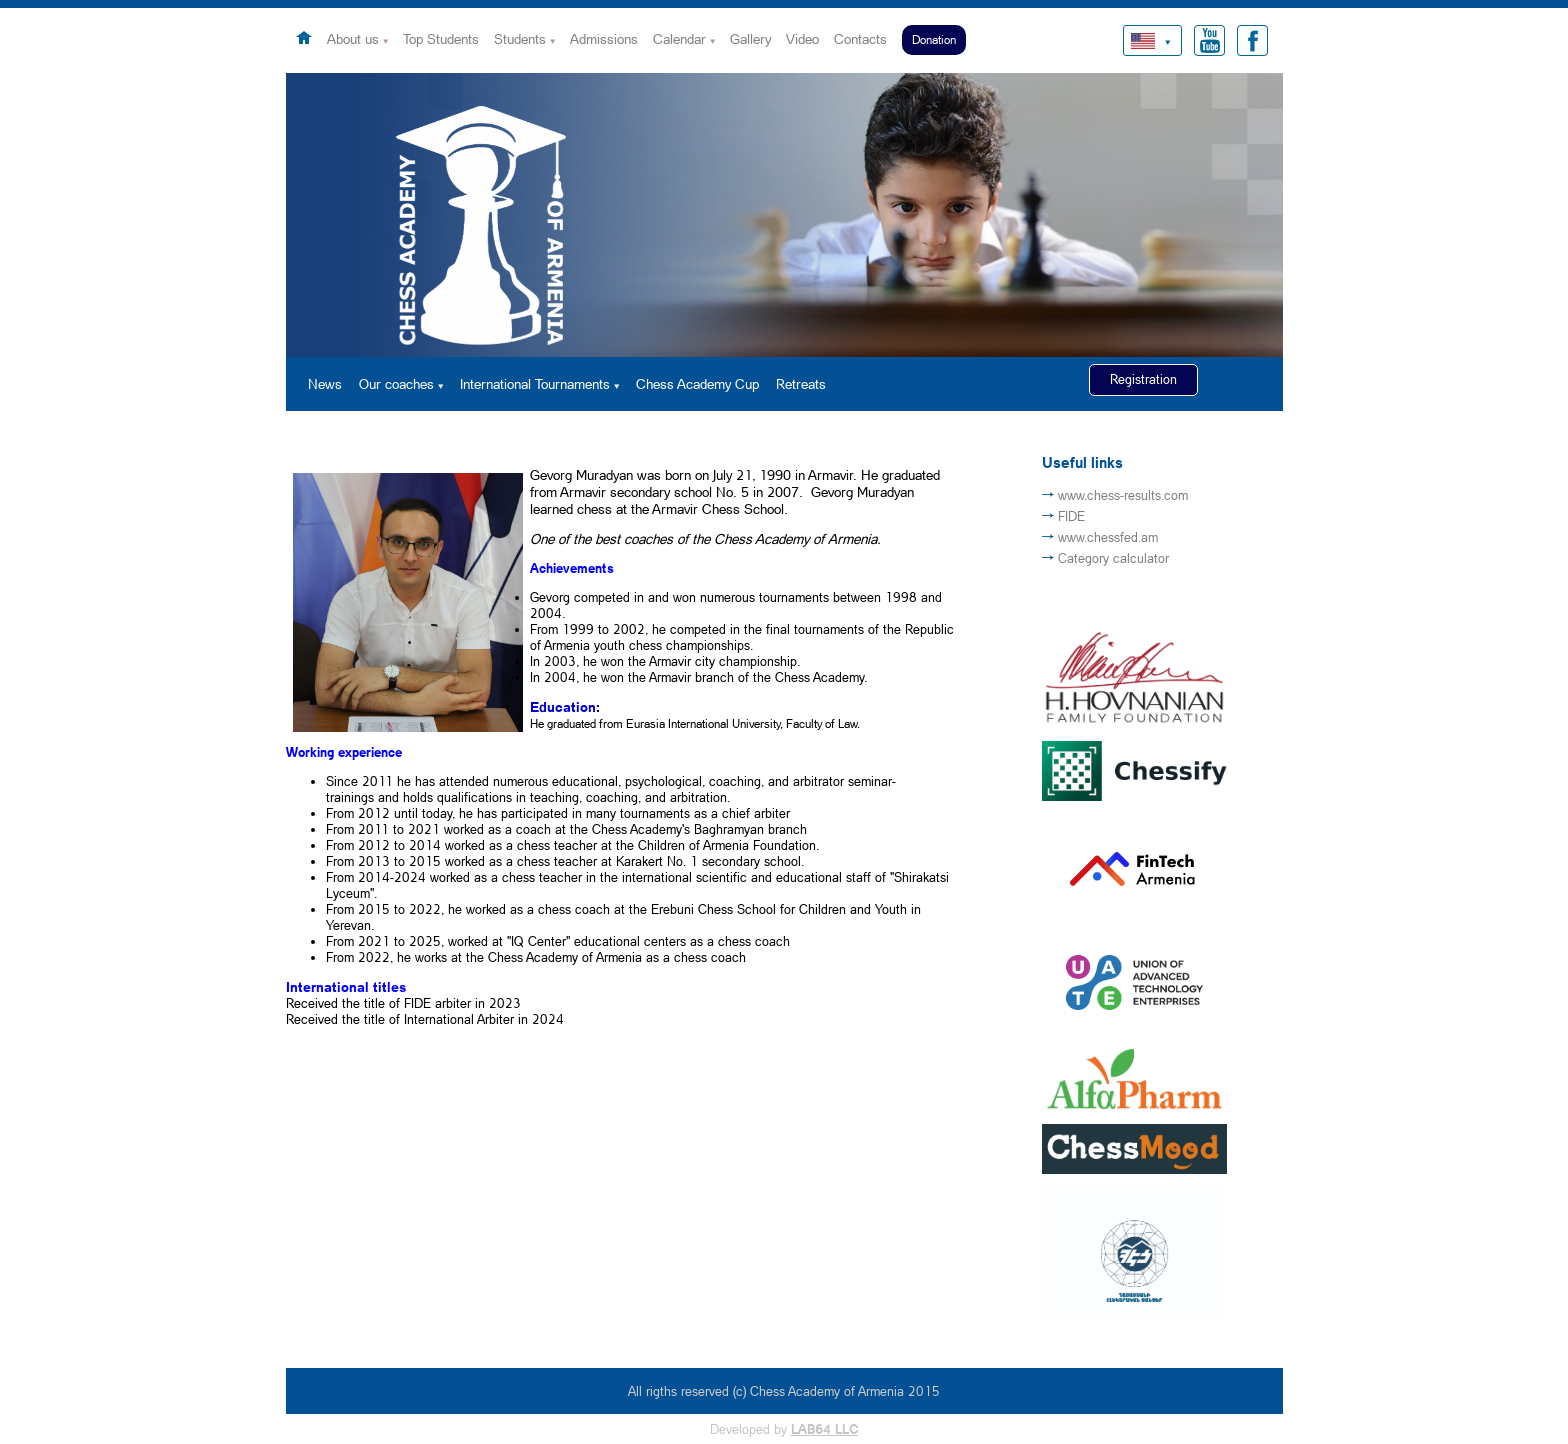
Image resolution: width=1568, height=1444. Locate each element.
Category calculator (1113, 558)
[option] (784, 215)
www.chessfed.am (1108, 537)
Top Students (441, 38)
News (325, 383)
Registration (1143, 379)
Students (520, 38)
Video (802, 38)
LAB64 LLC (825, 1429)
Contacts (860, 38)
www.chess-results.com (1123, 495)
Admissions (604, 38)
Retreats (801, 383)
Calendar (679, 38)
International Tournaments (535, 383)
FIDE (1071, 516)
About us (353, 38)
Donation (934, 39)
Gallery (750, 38)
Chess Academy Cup (697, 383)
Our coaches (396, 383)
